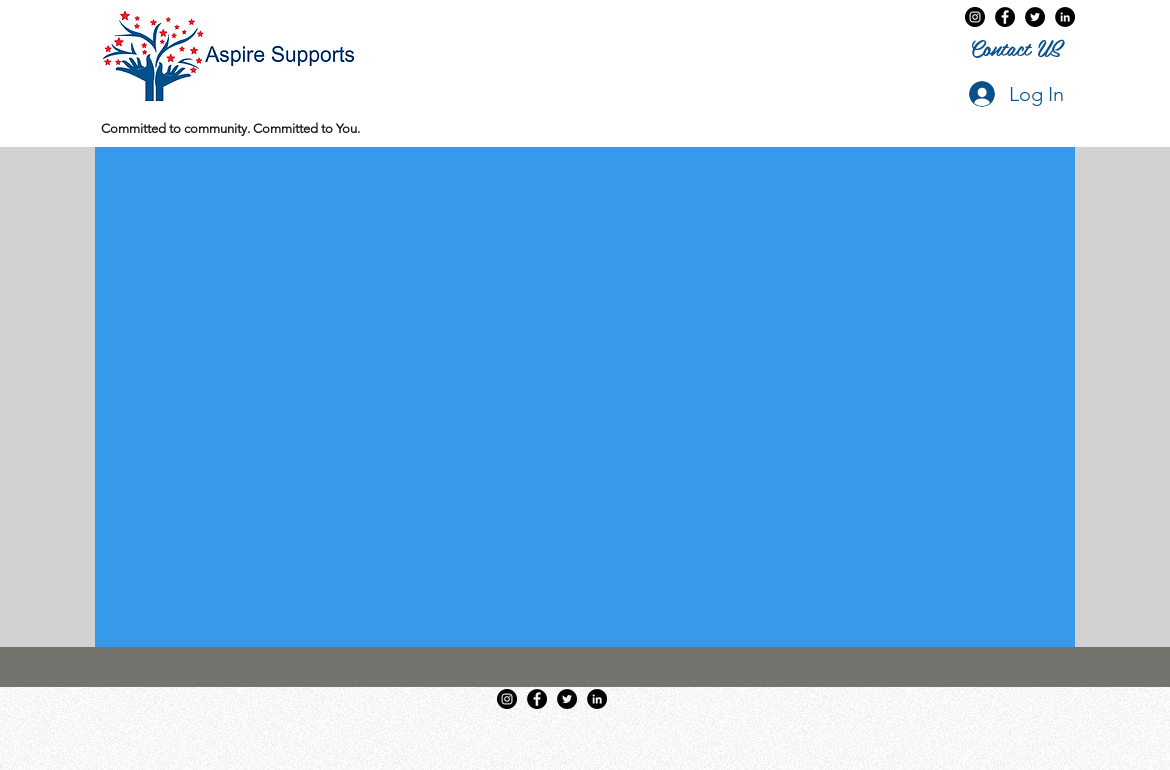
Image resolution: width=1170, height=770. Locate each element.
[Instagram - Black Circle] (975, 17)
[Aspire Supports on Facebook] (1005, 17)
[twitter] (1035, 17)
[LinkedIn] (1065, 17)
